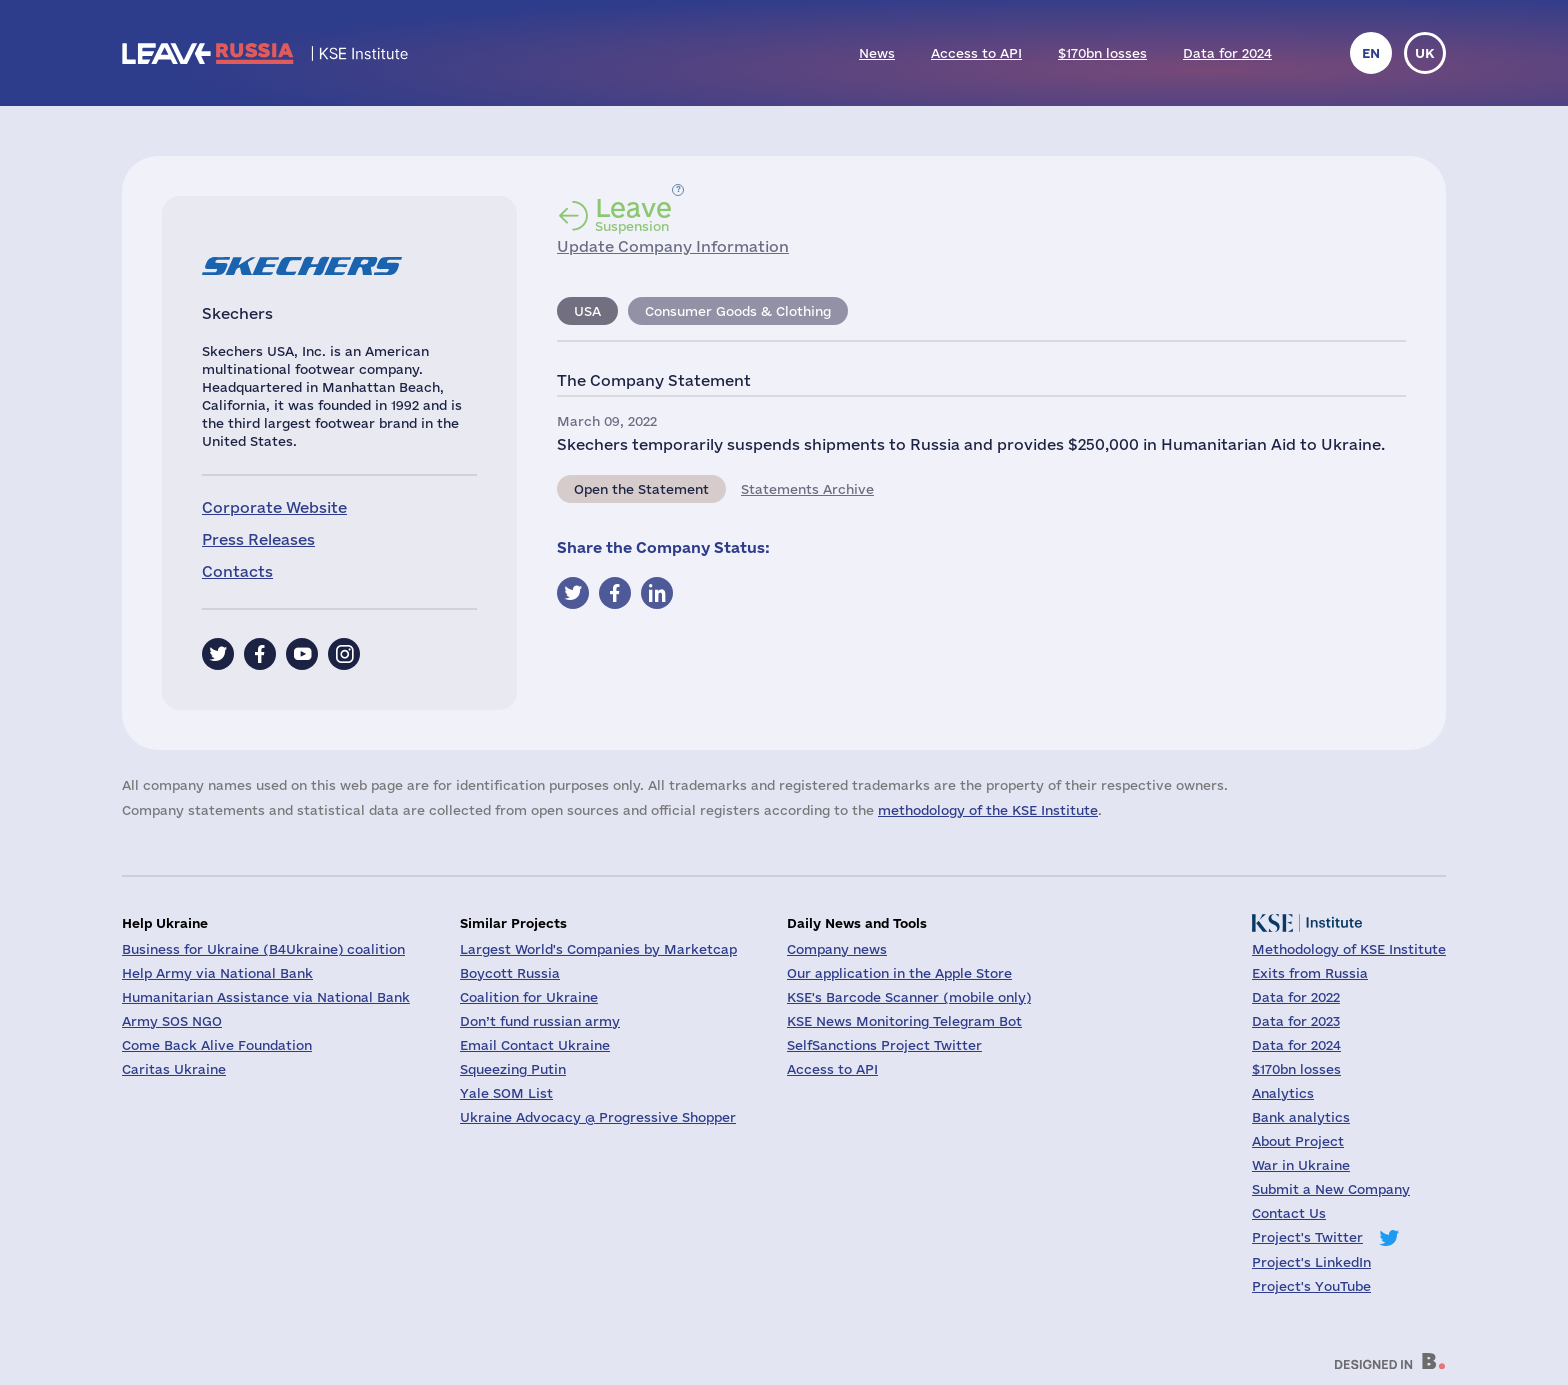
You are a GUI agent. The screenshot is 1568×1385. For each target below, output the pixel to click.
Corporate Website (274, 507)
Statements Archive (807, 489)
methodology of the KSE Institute (988, 810)
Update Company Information (673, 246)
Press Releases (258, 539)
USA (587, 311)
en (1371, 53)
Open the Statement (641, 489)
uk (1425, 53)
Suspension (633, 214)
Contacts (237, 571)
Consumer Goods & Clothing (738, 311)
